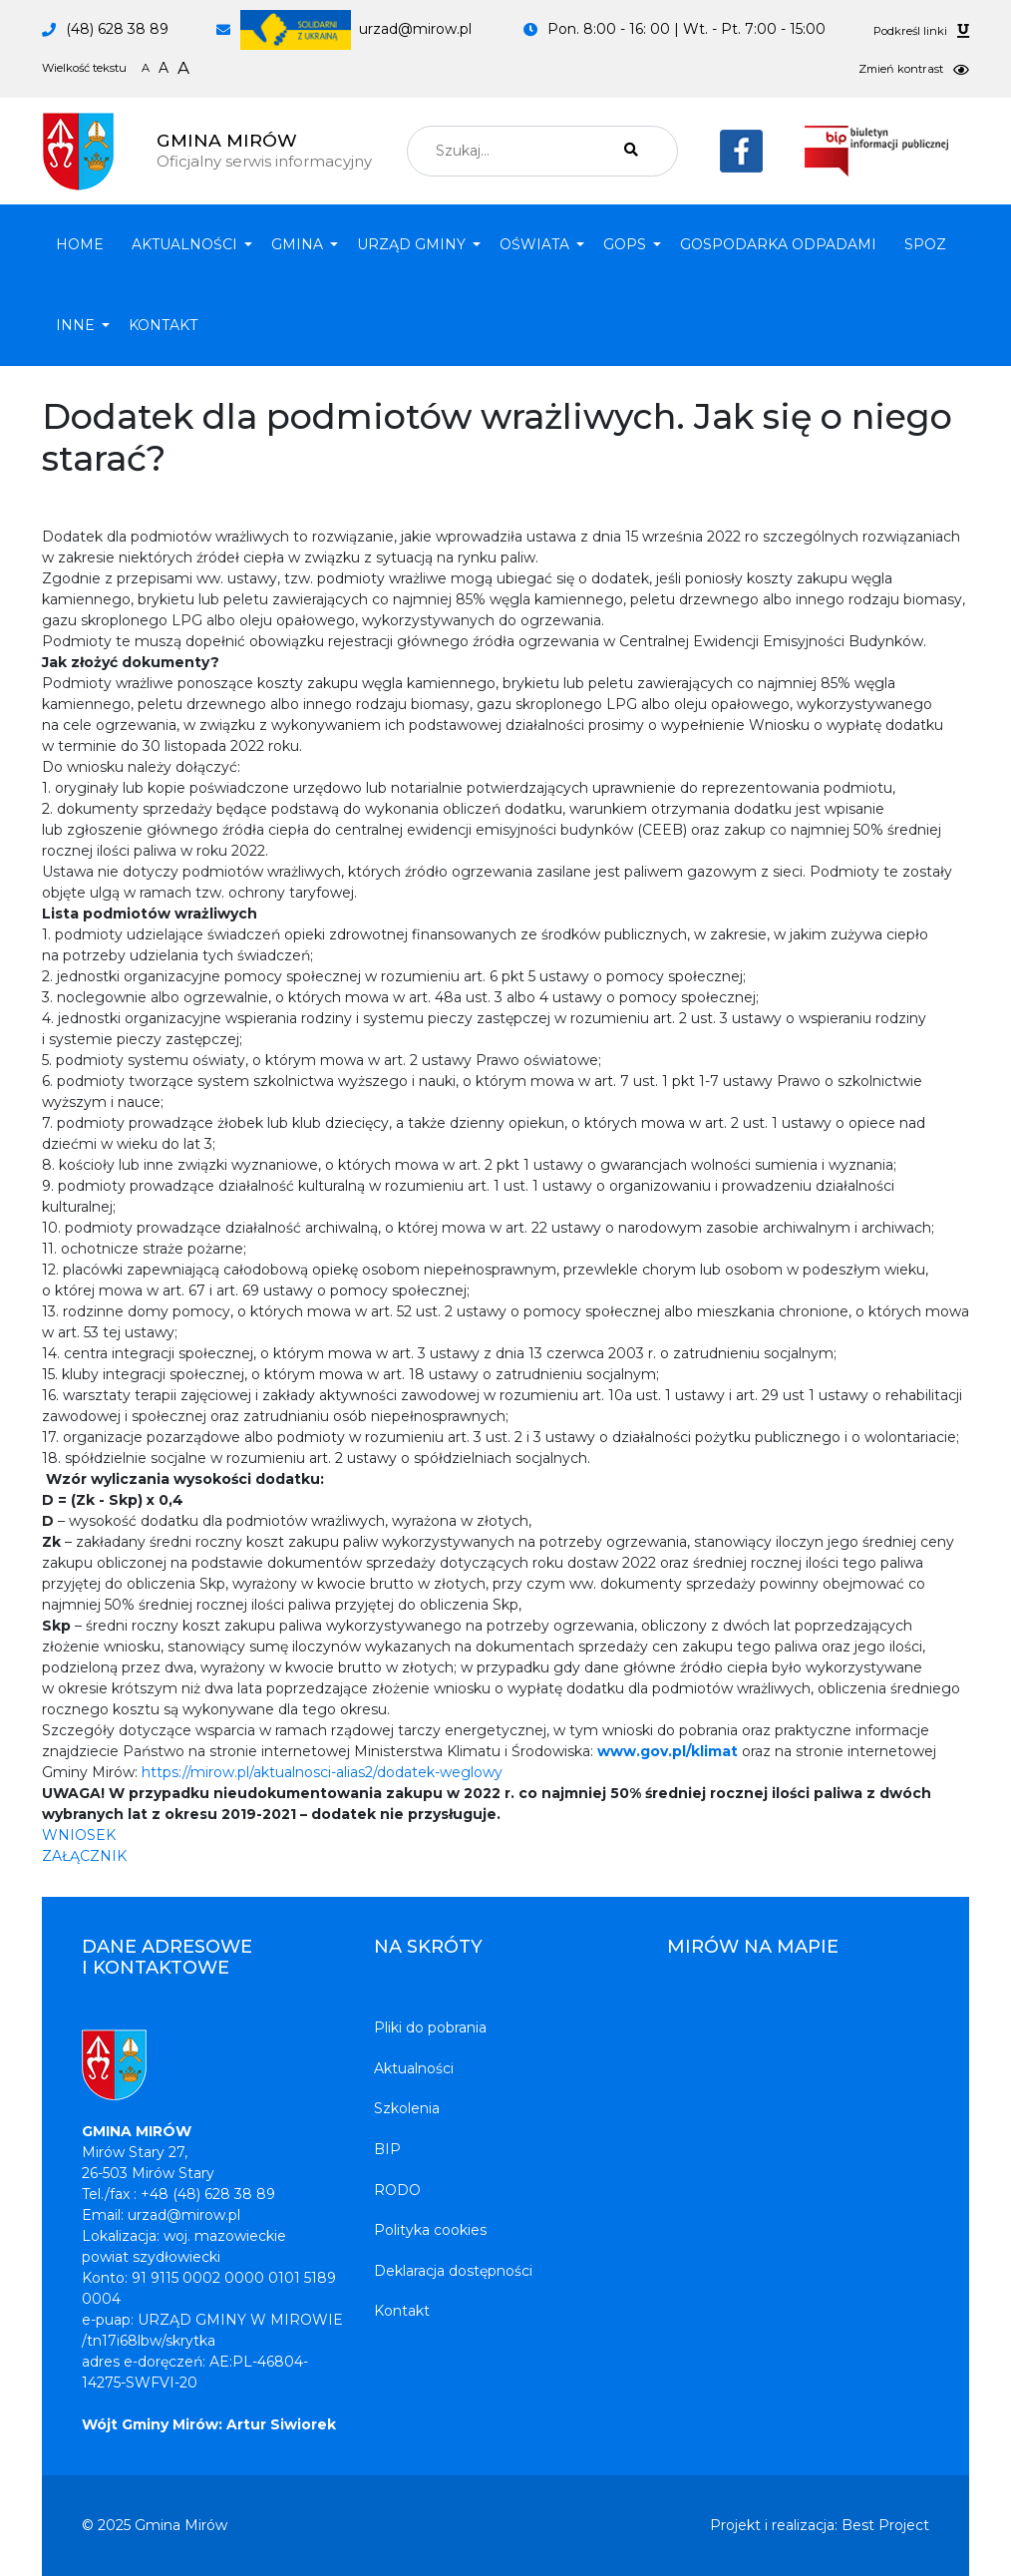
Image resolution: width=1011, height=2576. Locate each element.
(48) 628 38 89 (117, 29)
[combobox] (542, 151)
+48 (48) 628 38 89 (208, 2194)
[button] (187, 244)
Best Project (885, 2525)
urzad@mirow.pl (356, 29)
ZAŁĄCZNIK (84, 1856)
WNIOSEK (79, 1835)
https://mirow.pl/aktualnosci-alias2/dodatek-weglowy (322, 1772)
